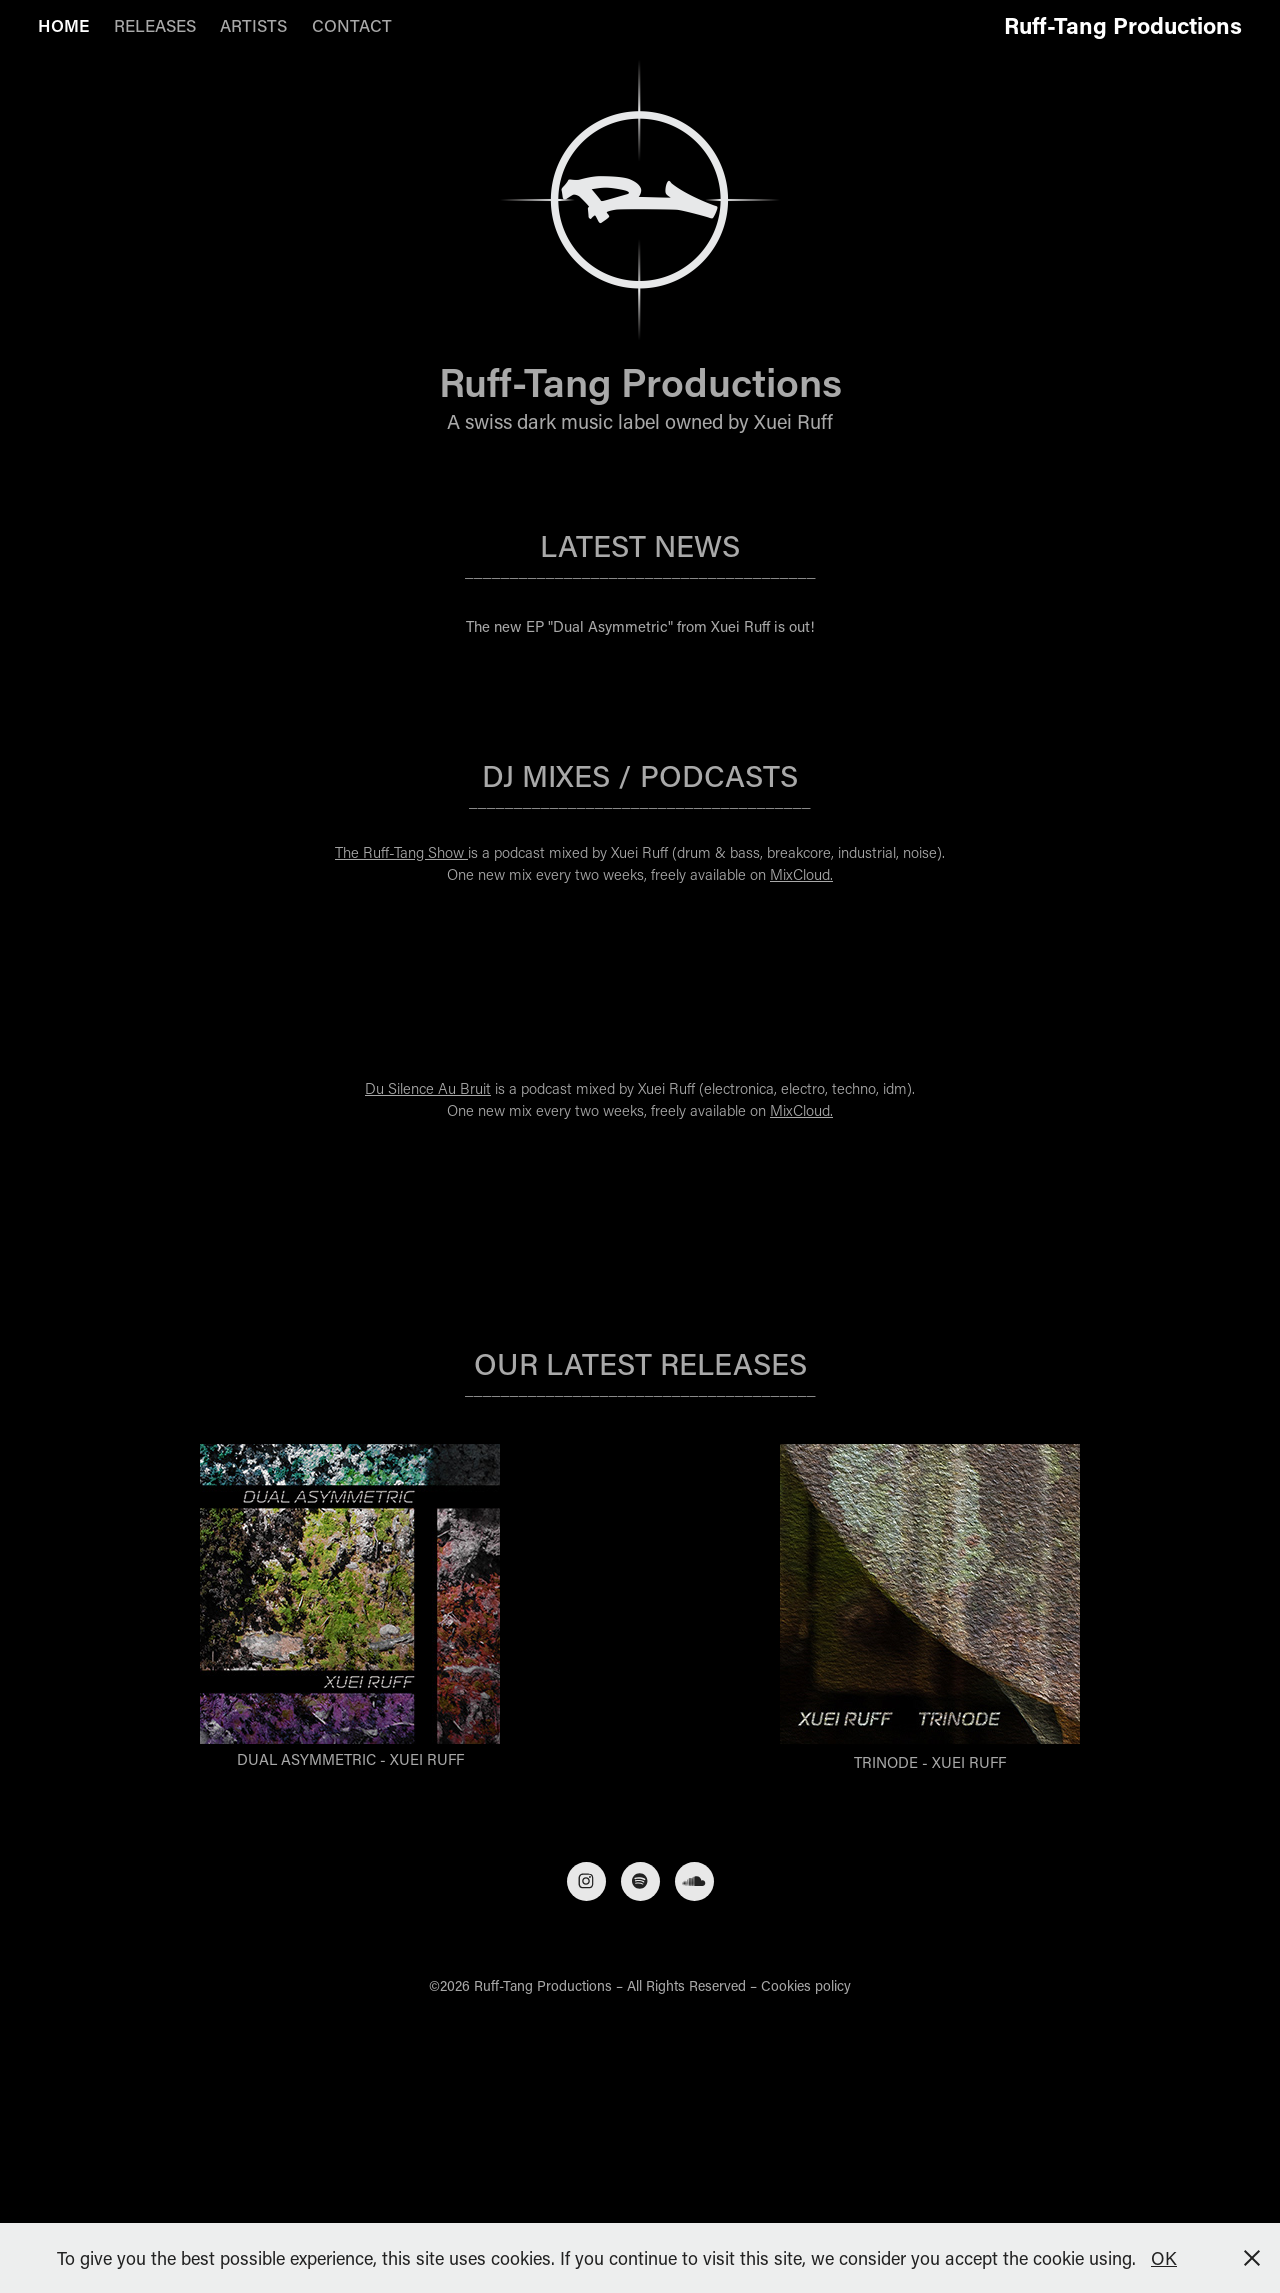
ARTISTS (253, 25)
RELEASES (155, 25)
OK (1164, 2258)
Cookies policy (806, 1985)
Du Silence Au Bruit (428, 1088)
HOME (63, 25)
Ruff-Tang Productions (1123, 25)
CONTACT (352, 25)
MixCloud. (801, 874)
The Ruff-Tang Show (401, 852)
